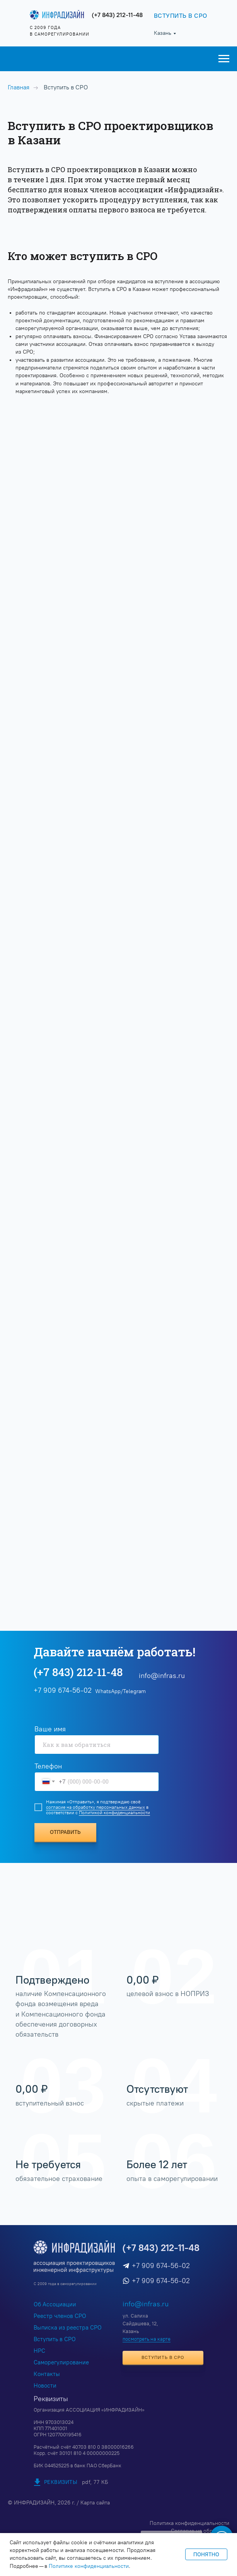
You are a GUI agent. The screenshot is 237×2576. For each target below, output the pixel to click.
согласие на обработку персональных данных (95, 1807)
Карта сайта (95, 2502)
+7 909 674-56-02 (161, 2265)
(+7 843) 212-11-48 (117, 15)
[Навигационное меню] (223, 59)
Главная (18, 87)
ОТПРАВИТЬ (65, 1832)
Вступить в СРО (55, 2339)
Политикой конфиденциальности (114, 1812)
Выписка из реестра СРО (68, 2327)
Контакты (47, 2374)
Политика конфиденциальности (189, 2523)
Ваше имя (50, 1729)
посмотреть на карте (147, 2339)
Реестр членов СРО (60, 2316)
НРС (39, 2350)
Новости (45, 2385)
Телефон (48, 1766)
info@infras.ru (162, 1675)
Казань (162, 33)
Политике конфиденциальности (89, 2566)
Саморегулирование (61, 2362)
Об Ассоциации (55, 2304)
